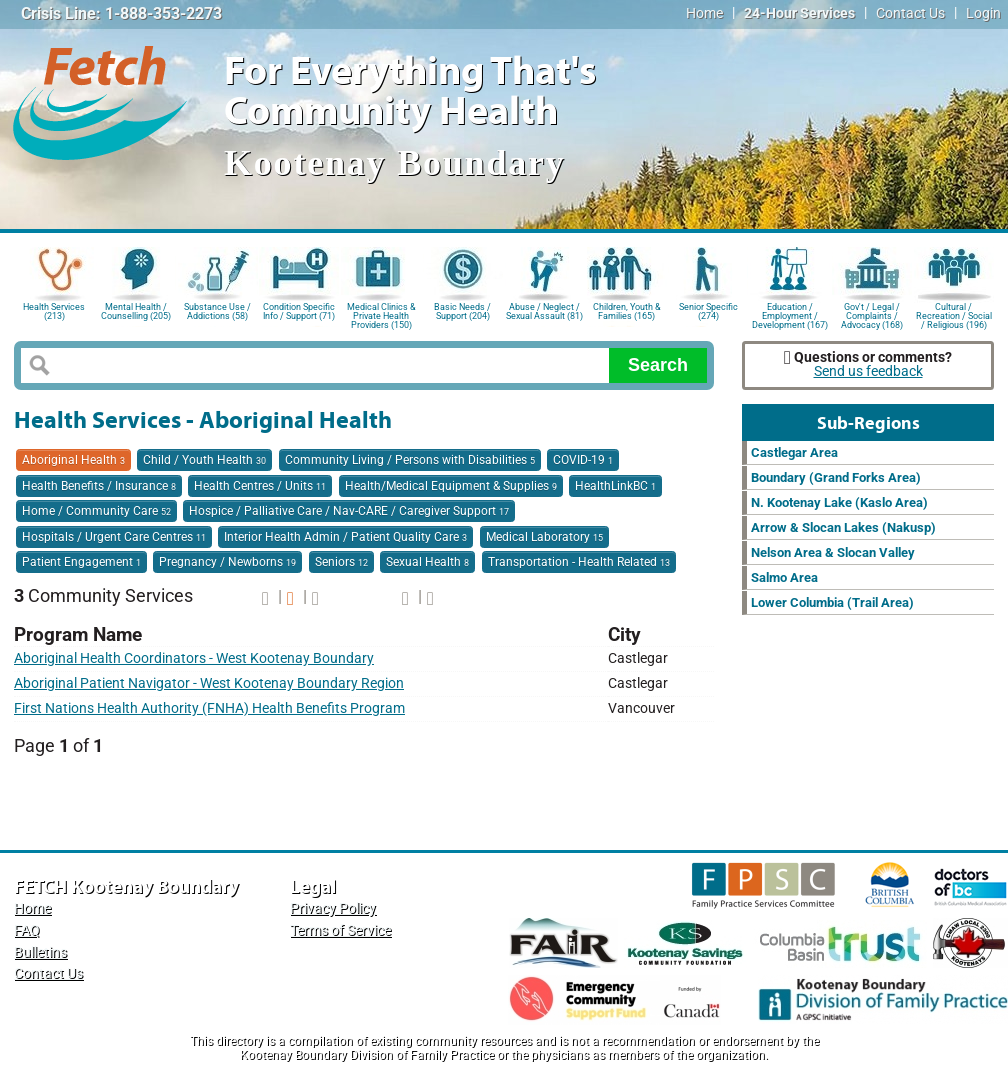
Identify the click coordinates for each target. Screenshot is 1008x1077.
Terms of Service (340, 930)
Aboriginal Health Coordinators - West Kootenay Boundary (194, 658)
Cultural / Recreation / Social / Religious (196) (954, 314)
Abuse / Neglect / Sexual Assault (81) (544, 311)
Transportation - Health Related (579, 562)
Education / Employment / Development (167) (790, 314)
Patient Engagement (81, 562)
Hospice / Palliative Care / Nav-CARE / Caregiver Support (349, 511)
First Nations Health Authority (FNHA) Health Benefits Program (209, 708)
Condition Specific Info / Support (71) (299, 311)
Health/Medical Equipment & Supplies (451, 486)
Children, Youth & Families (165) (627, 311)
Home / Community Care (96, 511)
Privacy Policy (333, 908)
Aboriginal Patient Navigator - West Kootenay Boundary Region (209, 683)
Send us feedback (868, 371)
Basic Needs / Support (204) (462, 311)
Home (704, 13)
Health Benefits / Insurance (99, 486)
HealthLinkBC (615, 486)
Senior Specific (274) (708, 311)
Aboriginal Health (73, 460)
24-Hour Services (799, 13)
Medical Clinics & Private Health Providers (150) (381, 314)
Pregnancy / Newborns (227, 562)
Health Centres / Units (260, 486)
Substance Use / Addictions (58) (217, 311)
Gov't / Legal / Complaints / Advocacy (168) (872, 314)
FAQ (27, 930)
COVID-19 (583, 460)
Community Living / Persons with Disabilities (410, 460)
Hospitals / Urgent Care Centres (114, 537)
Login (983, 13)
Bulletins (40, 952)
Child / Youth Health (204, 460)
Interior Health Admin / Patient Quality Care (345, 537)
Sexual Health (427, 562)
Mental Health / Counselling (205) (136, 311)
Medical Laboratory (544, 537)
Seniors (341, 562)
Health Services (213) (54, 311)
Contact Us (910, 13)
